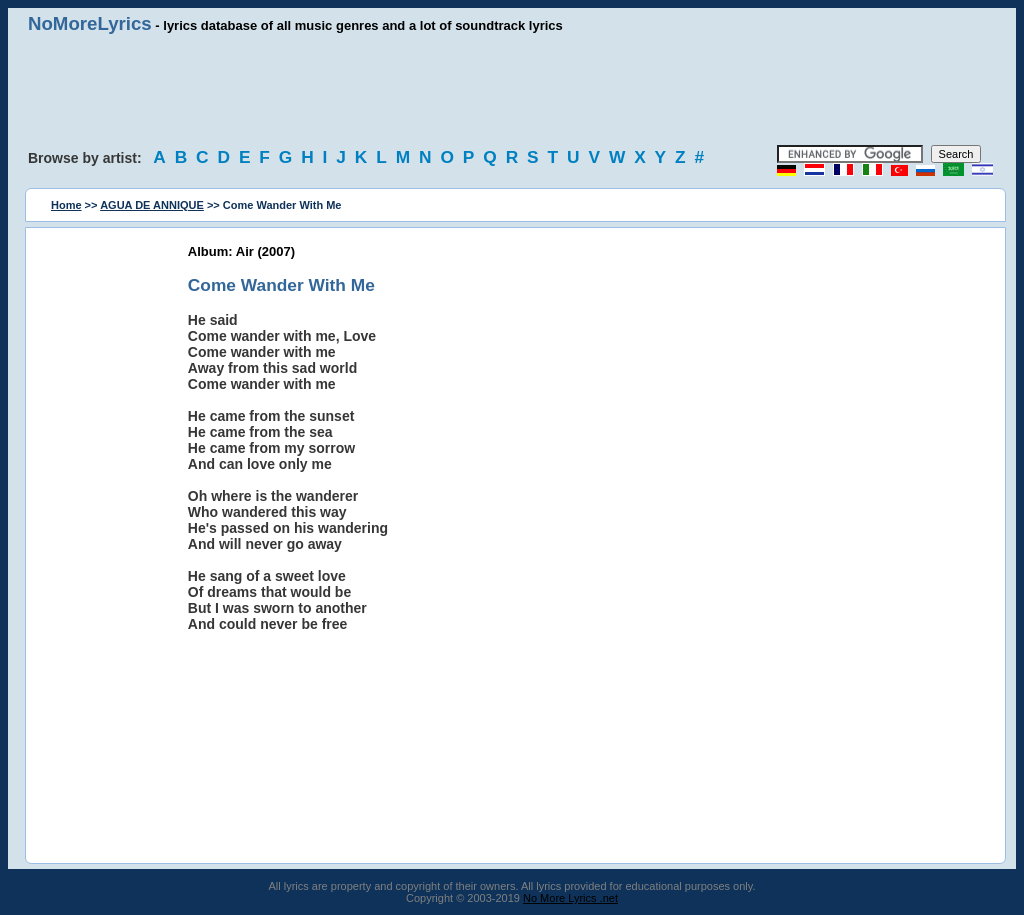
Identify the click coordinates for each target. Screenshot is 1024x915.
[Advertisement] (512, 90)
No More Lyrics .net (570, 898)
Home (66, 205)
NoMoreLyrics (90, 23)
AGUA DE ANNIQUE (152, 205)
